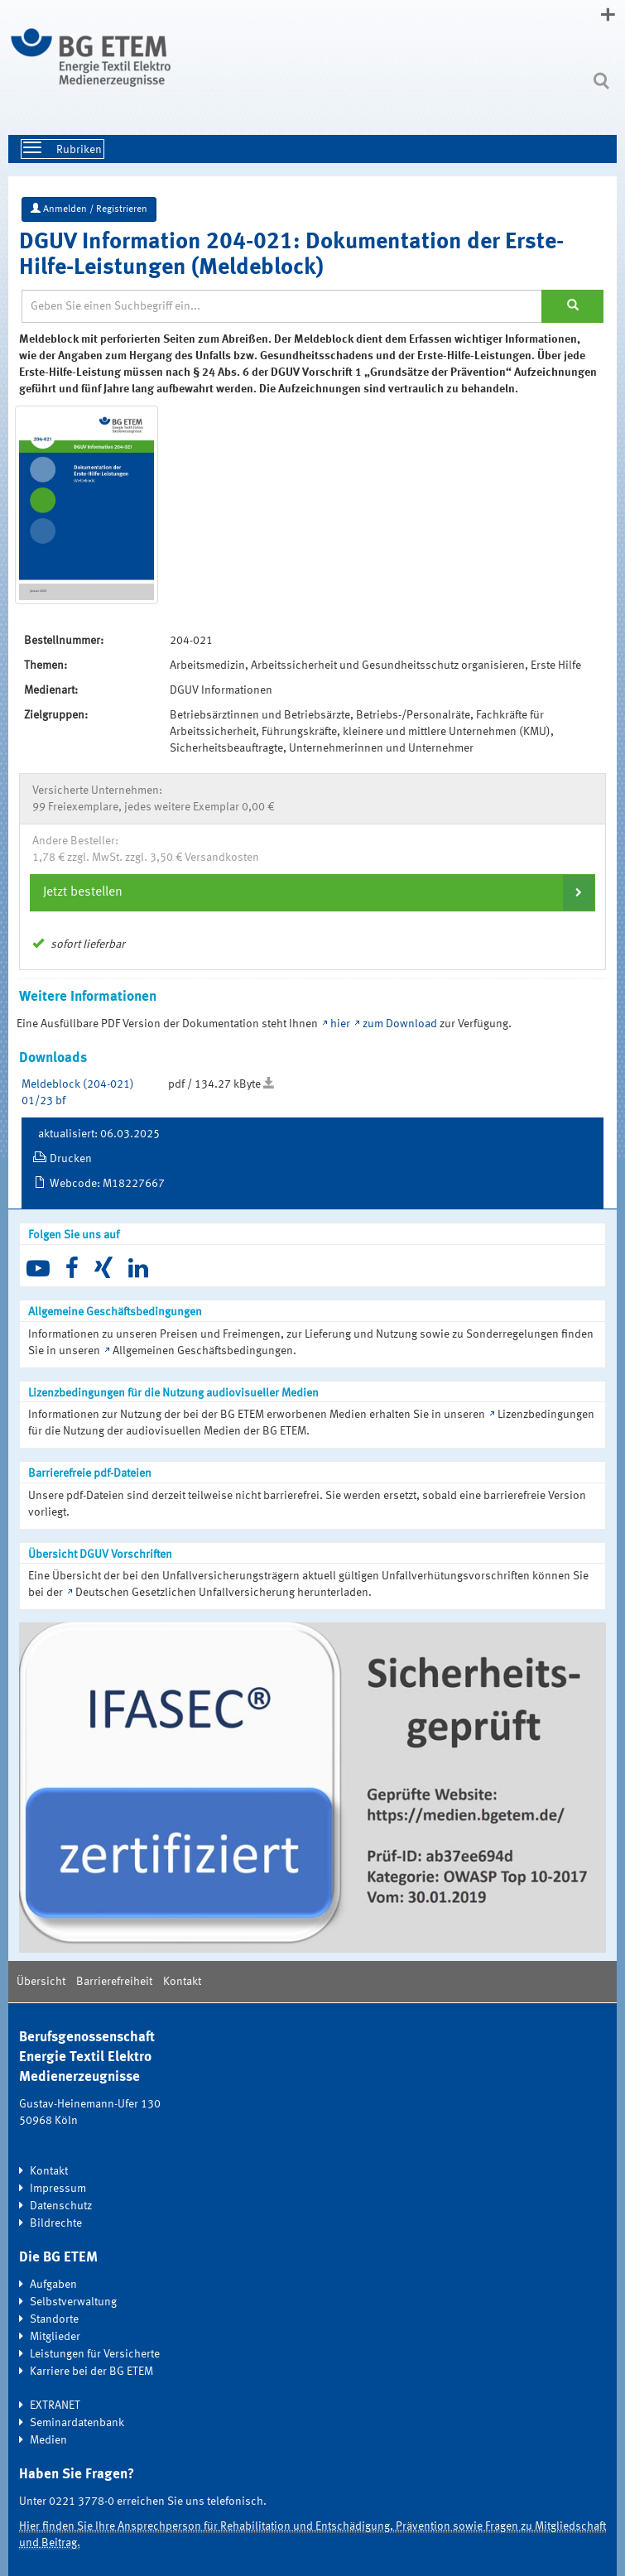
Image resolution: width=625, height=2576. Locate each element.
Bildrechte (56, 2223)
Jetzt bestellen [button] (83, 892)
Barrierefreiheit (114, 1981)
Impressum (58, 2188)
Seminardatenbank (77, 2423)
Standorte (54, 2319)
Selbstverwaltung (73, 2302)
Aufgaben (53, 2284)
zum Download (400, 1024)
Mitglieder (55, 2337)
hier (341, 1024)
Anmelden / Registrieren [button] (89, 208)
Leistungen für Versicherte (95, 2354)
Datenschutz (61, 2206)
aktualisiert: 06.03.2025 (99, 1134)
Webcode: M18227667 (107, 1183)
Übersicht (41, 1981)
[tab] (312, 892)
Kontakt (182, 1981)
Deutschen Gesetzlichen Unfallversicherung (185, 1592)
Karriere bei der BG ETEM (91, 2371)
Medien (48, 2440)
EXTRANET (55, 2405)
